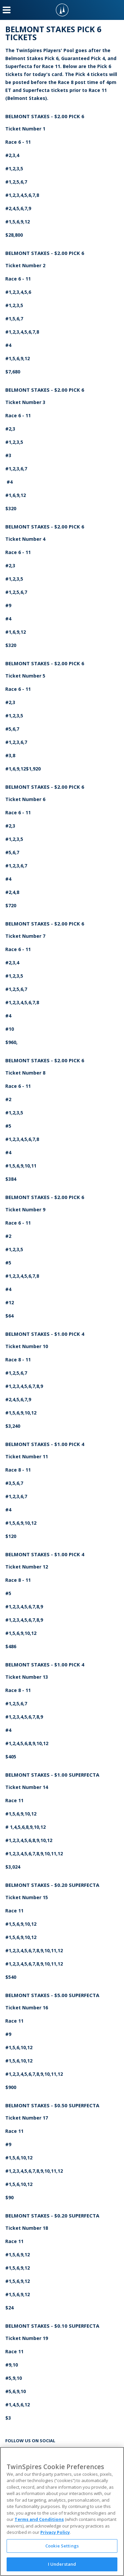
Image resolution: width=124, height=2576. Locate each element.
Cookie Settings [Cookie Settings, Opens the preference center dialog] (62, 2546)
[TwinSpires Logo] (62, 10)
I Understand (62, 2564)
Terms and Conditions (39, 2519)
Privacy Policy (55, 2532)
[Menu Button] (6, 10)
